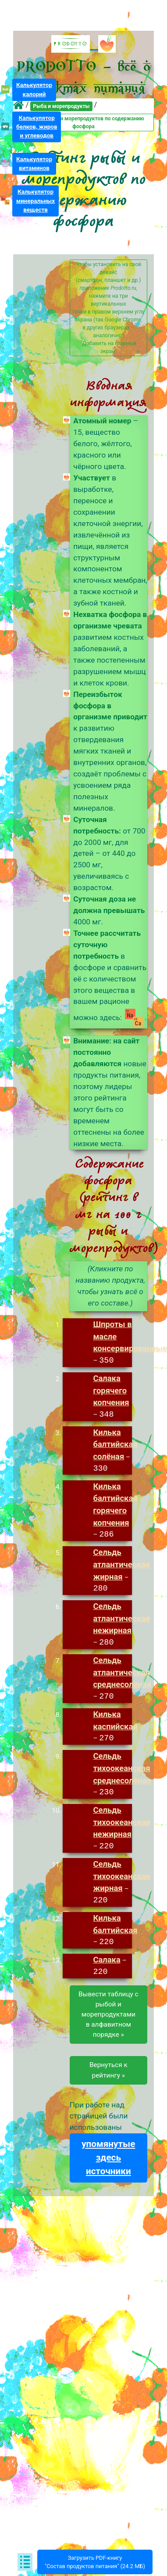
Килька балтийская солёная (115, 1444)
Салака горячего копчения (111, 1390)
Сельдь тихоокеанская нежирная (121, 1823)
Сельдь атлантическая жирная (121, 1565)
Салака (106, 1961)
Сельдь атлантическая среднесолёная (122, 1673)
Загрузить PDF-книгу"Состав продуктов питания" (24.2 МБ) (95, 2561)
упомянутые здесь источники (108, 2160)
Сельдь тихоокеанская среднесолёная (122, 1769)
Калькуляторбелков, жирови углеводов (36, 127)
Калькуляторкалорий (34, 89)
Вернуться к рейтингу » (108, 2072)
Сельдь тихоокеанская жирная (121, 1877)
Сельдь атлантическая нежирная (121, 1619)
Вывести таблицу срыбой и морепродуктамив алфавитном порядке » (108, 2016)
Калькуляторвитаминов (34, 163)
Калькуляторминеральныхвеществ (35, 200)
